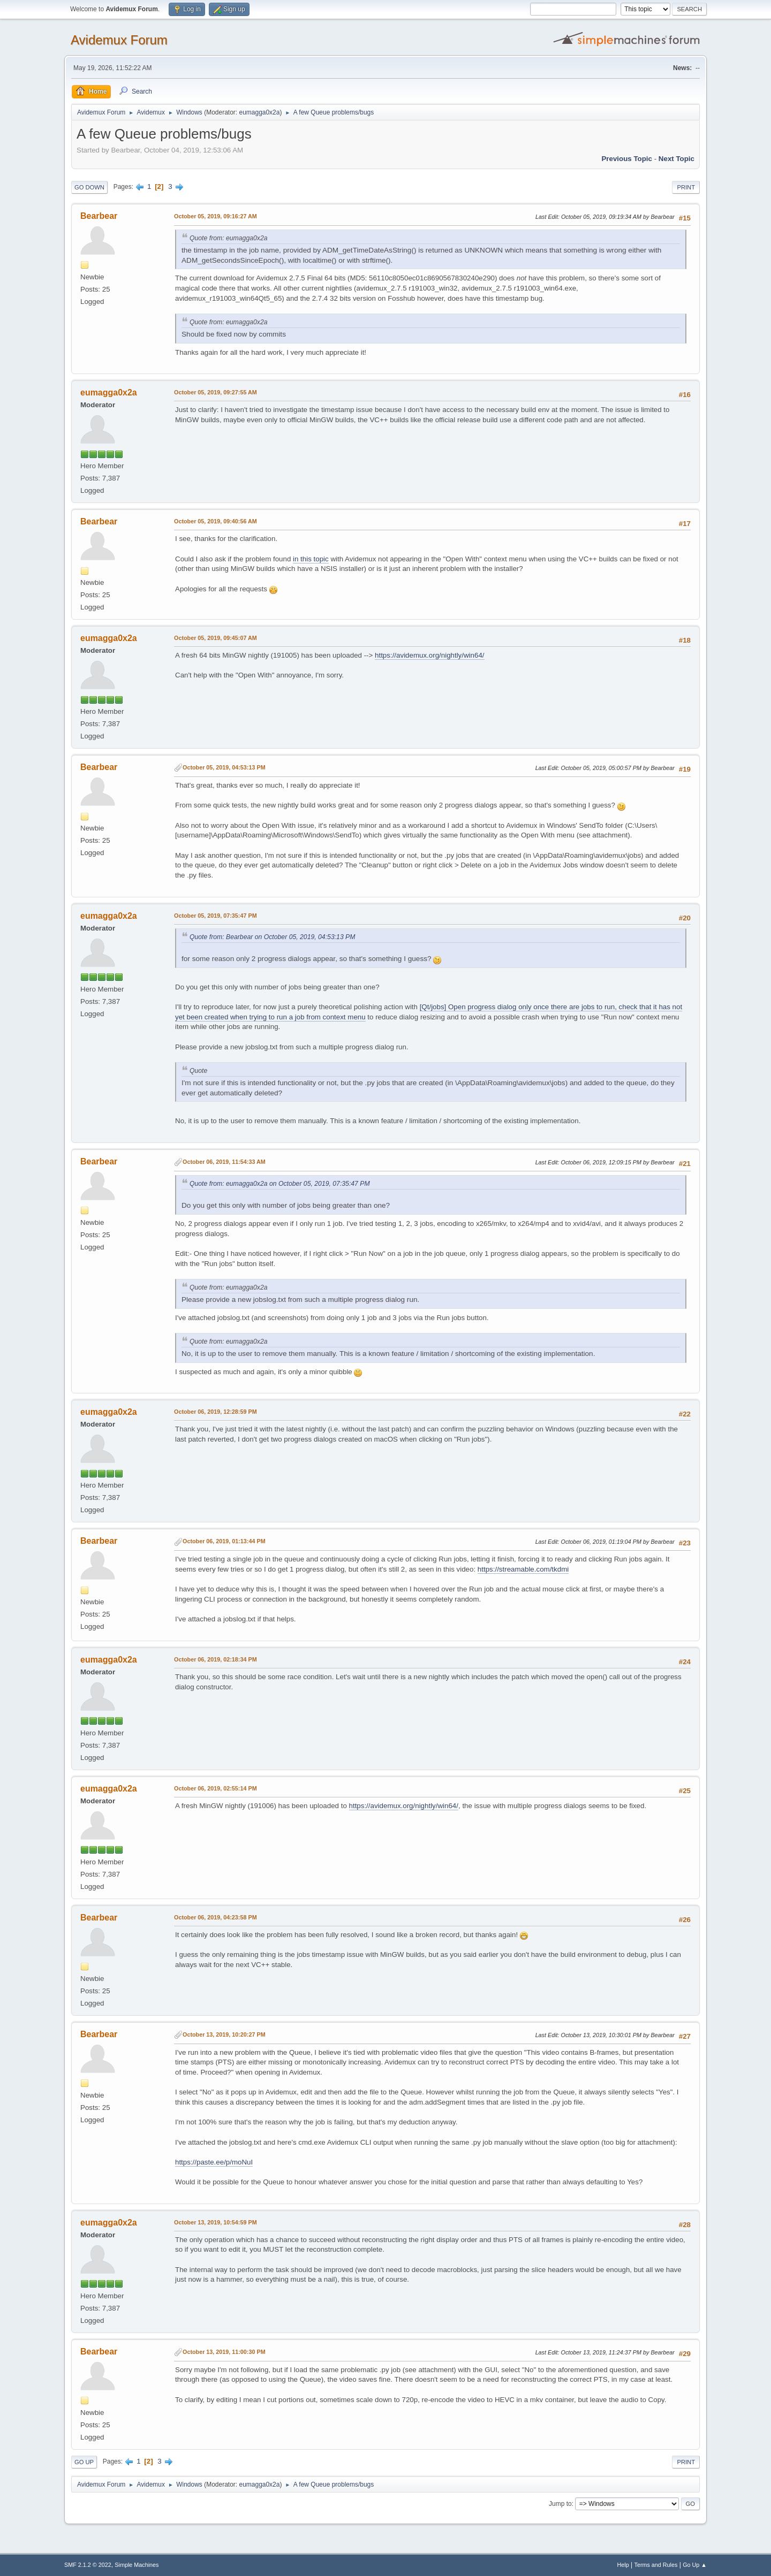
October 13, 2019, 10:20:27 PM (224, 2034)
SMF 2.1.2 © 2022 (87, 2565)
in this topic (311, 559)
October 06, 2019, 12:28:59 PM (215, 1411)
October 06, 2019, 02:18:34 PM (215, 1659)
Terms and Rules (656, 2565)
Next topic (676, 159)
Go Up (84, 2462)
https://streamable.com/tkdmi (523, 1569)
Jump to (560, 2504)
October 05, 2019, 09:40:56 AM (215, 521)
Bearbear (98, 215)
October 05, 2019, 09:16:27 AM (215, 216)
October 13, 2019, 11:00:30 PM (224, 2352)
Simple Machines (136, 2565)
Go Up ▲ (695, 2565)
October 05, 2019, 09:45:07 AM (215, 638)
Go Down (89, 187)
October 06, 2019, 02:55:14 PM (215, 1788)
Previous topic (626, 159)
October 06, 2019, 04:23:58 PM (215, 1917)
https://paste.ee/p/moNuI (214, 2162)
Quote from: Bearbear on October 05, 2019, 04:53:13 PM (272, 937)
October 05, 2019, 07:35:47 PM (215, 915)
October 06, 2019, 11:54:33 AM (224, 1162)
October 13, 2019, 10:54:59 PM (215, 2222)
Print (686, 187)
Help (623, 2565)
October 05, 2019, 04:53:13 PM (224, 767)
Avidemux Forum (119, 40)
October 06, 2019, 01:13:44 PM (224, 1541)
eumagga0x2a (259, 112)
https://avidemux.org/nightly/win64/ (429, 655)
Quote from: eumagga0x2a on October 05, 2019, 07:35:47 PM (280, 1183)
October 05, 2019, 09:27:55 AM (215, 392)
